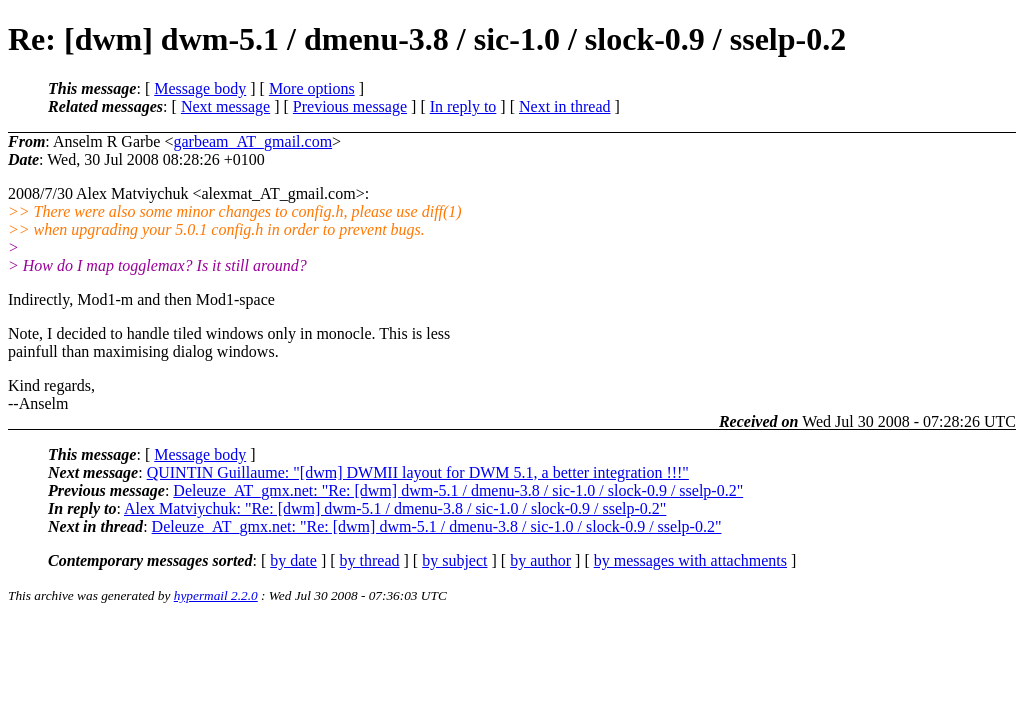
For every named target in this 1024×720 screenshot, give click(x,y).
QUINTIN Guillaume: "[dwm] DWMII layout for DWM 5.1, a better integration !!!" (418, 472)
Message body (200, 88)
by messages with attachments (690, 560)
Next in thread (565, 106)
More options (312, 88)
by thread (370, 560)
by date (293, 560)
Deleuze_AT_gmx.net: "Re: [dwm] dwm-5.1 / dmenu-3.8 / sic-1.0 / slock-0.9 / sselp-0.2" (458, 490)
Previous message (350, 106)
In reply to (463, 106)
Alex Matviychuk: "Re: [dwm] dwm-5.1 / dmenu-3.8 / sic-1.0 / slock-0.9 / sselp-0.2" (395, 508)
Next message (225, 106)
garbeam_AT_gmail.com (252, 141)
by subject (454, 560)
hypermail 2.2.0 (216, 595)
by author (540, 560)
